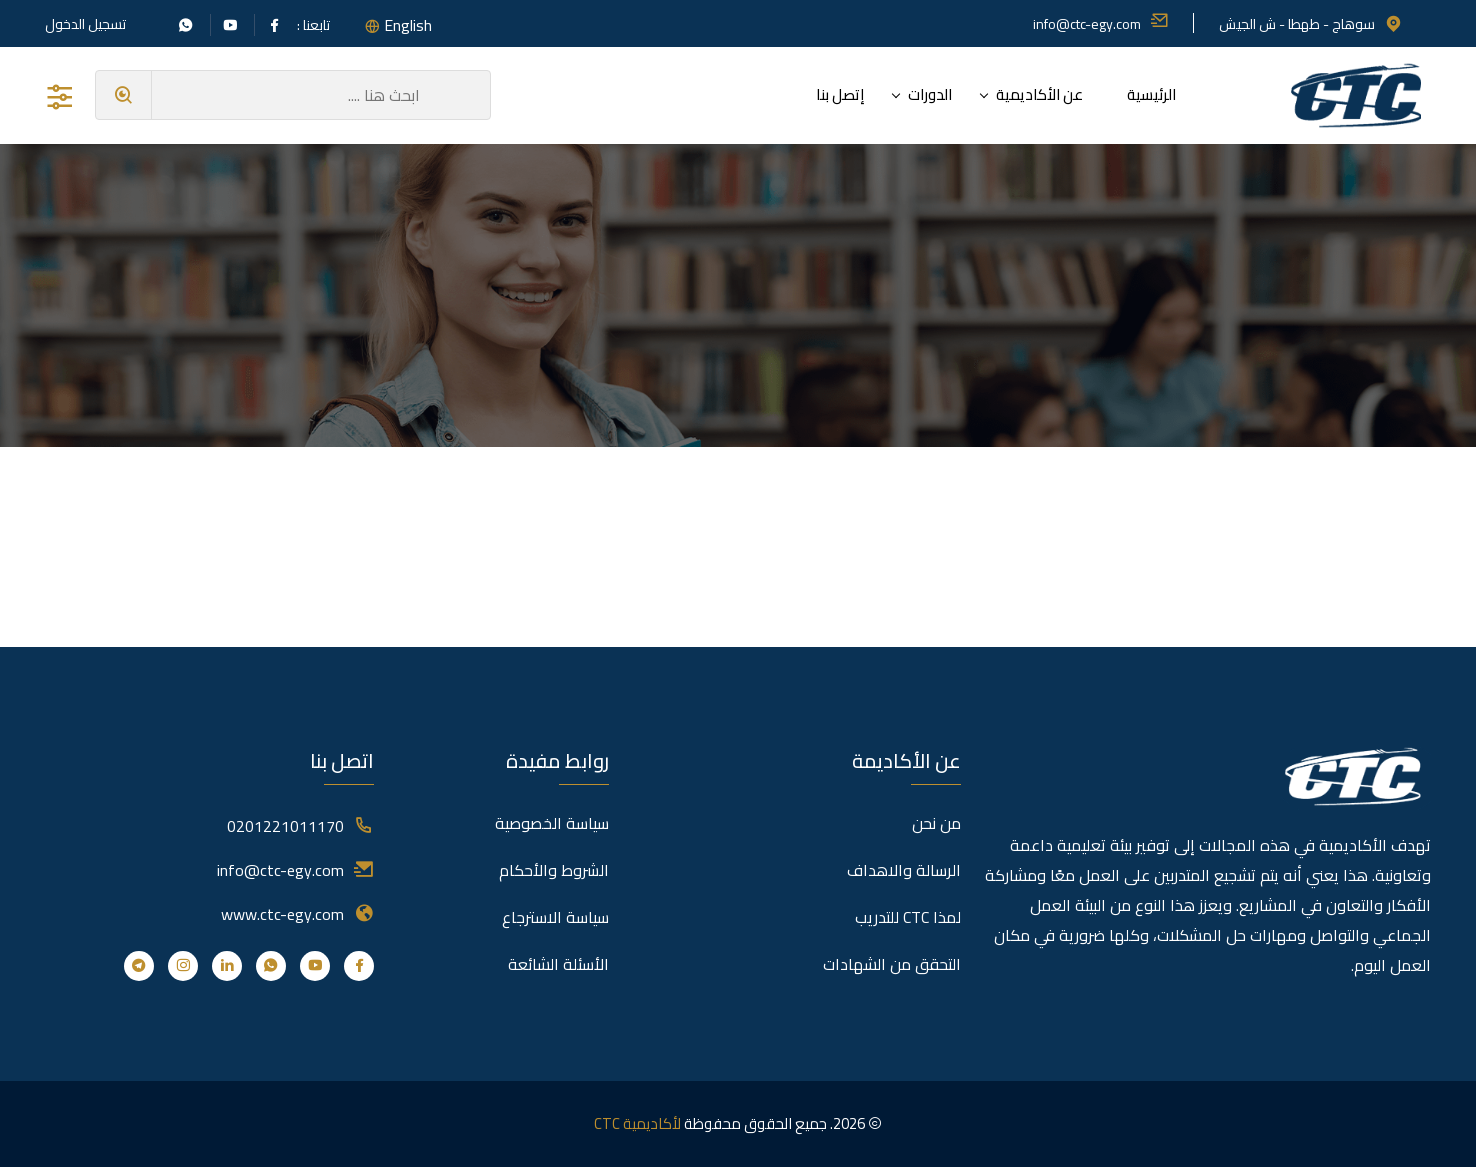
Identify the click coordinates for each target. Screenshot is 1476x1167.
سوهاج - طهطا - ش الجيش (1311, 24)
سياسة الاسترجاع (555, 917)
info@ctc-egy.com (1101, 24)
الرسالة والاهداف (904, 870)
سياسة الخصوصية (552, 823)
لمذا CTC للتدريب (908, 917)
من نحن (936, 823)
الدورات (930, 94)
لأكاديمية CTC (637, 1123)
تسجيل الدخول (85, 24)
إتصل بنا (840, 94)
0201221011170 (285, 826)
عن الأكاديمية (1039, 94)
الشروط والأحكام (554, 870)
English (408, 25)
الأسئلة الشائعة (558, 964)
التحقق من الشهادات (892, 964)
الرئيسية (1151, 94)
